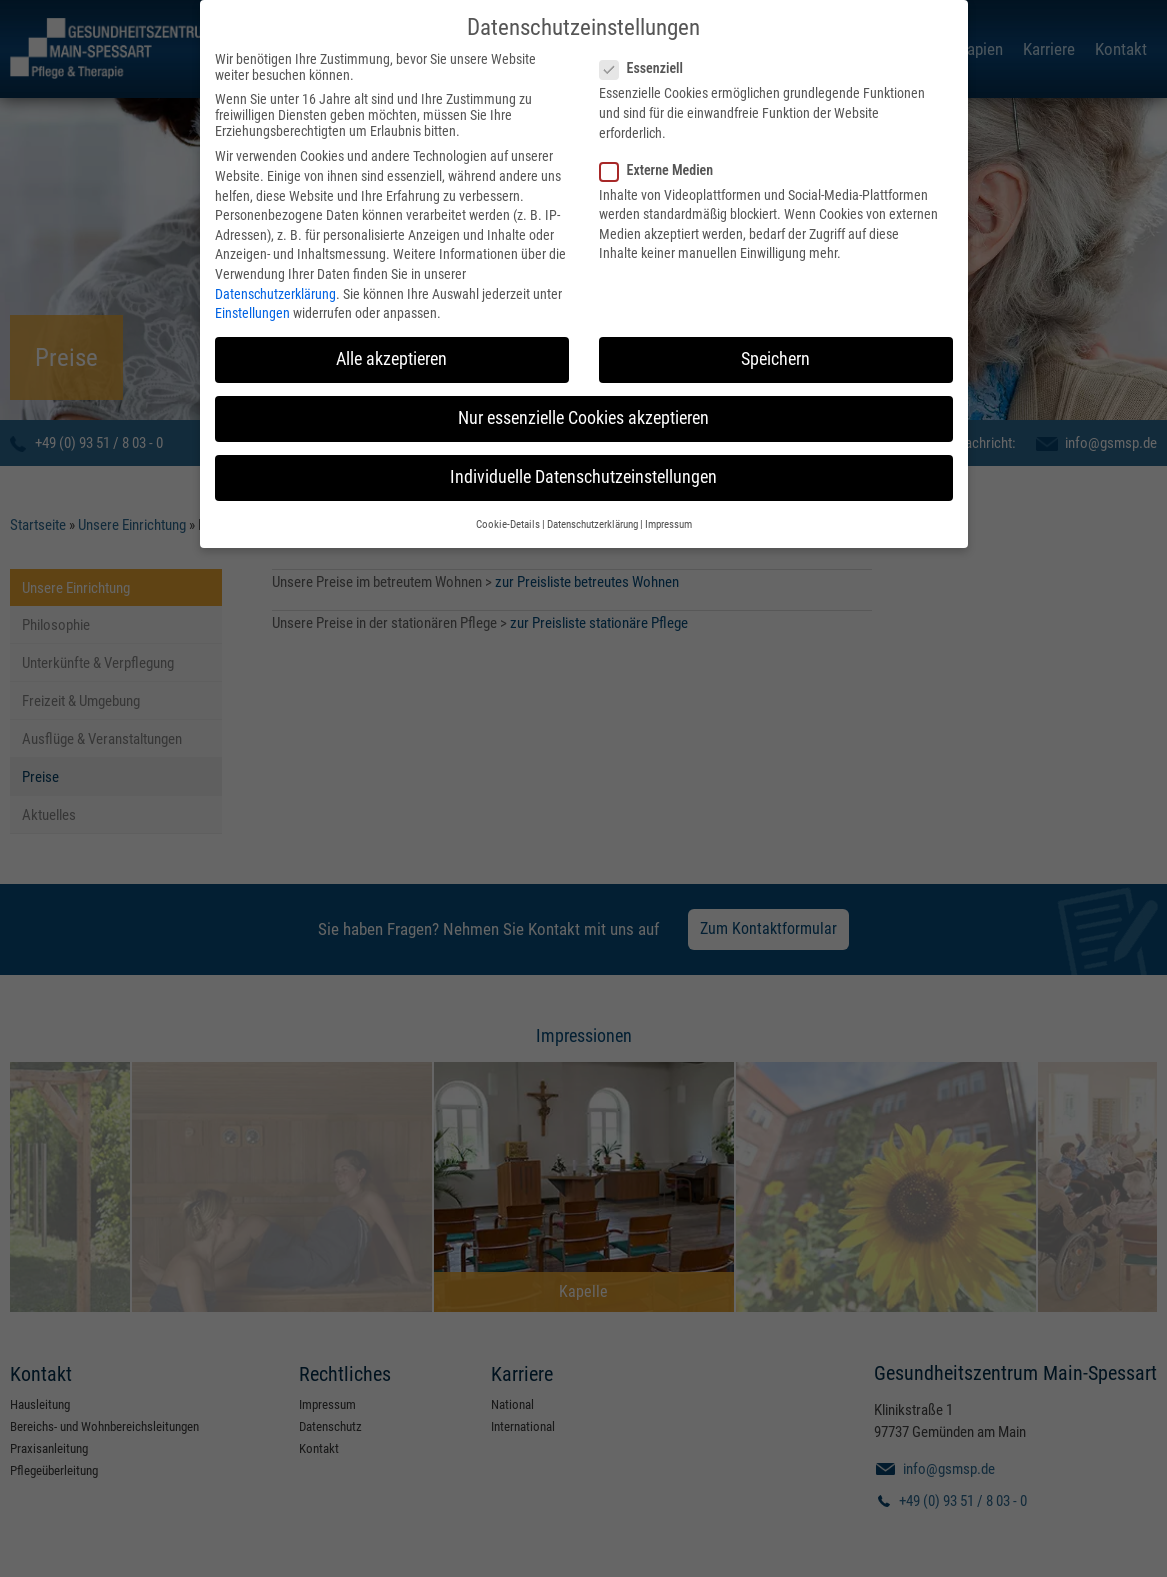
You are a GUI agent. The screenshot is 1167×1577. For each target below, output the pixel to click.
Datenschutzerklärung (275, 286)
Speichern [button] (775, 352)
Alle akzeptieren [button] (391, 352)
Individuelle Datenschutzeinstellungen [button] (583, 470)
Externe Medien (663, 162)
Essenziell (647, 61)
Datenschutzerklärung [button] (592, 516)
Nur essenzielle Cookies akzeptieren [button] (583, 411)
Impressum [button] (668, 516)
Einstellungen (252, 306)
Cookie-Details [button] (508, 516)
